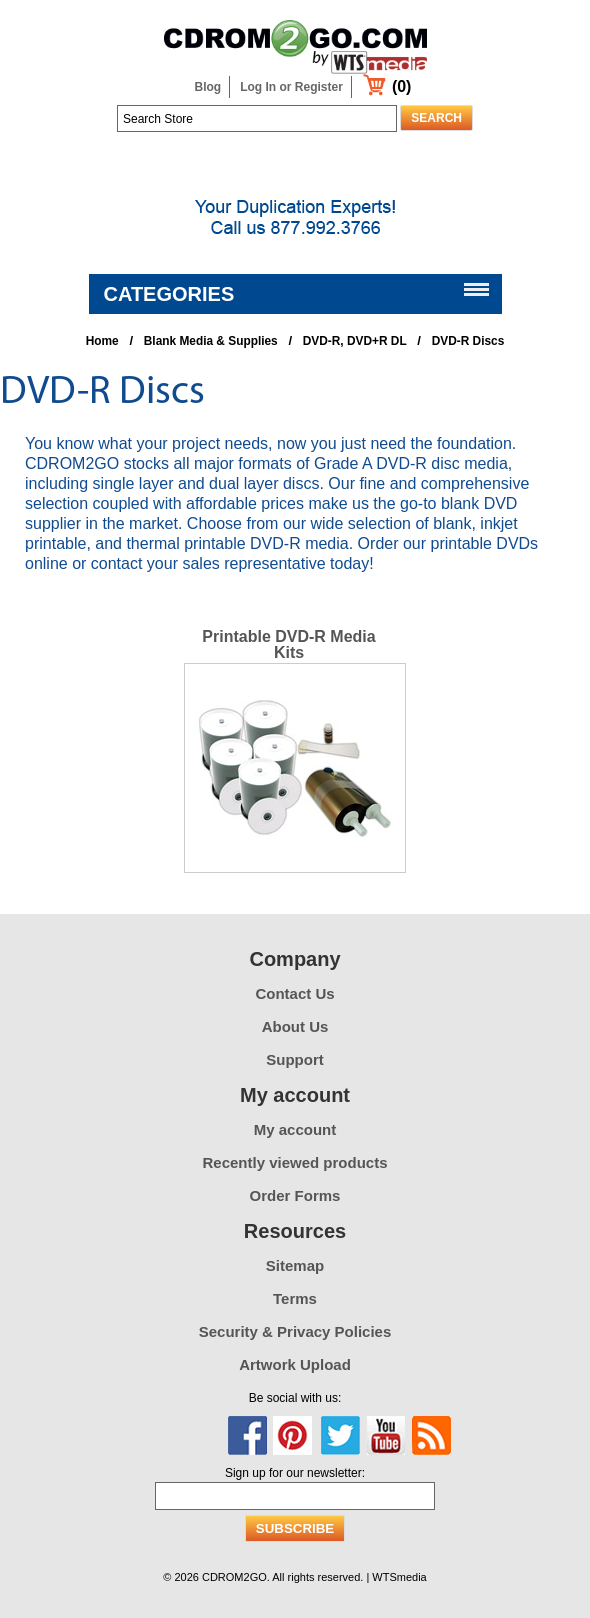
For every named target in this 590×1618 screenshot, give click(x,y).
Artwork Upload (295, 1364)
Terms (295, 1298)
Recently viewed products (294, 1162)
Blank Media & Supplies (211, 341)
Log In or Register (291, 87)
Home (102, 341)
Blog (208, 87)
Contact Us (294, 993)
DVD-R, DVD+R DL (355, 341)
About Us (295, 1026)
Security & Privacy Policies (295, 1331)
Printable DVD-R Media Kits (288, 644)
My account (295, 1129)
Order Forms (295, 1195)
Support (295, 1059)
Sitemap (295, 1265)
